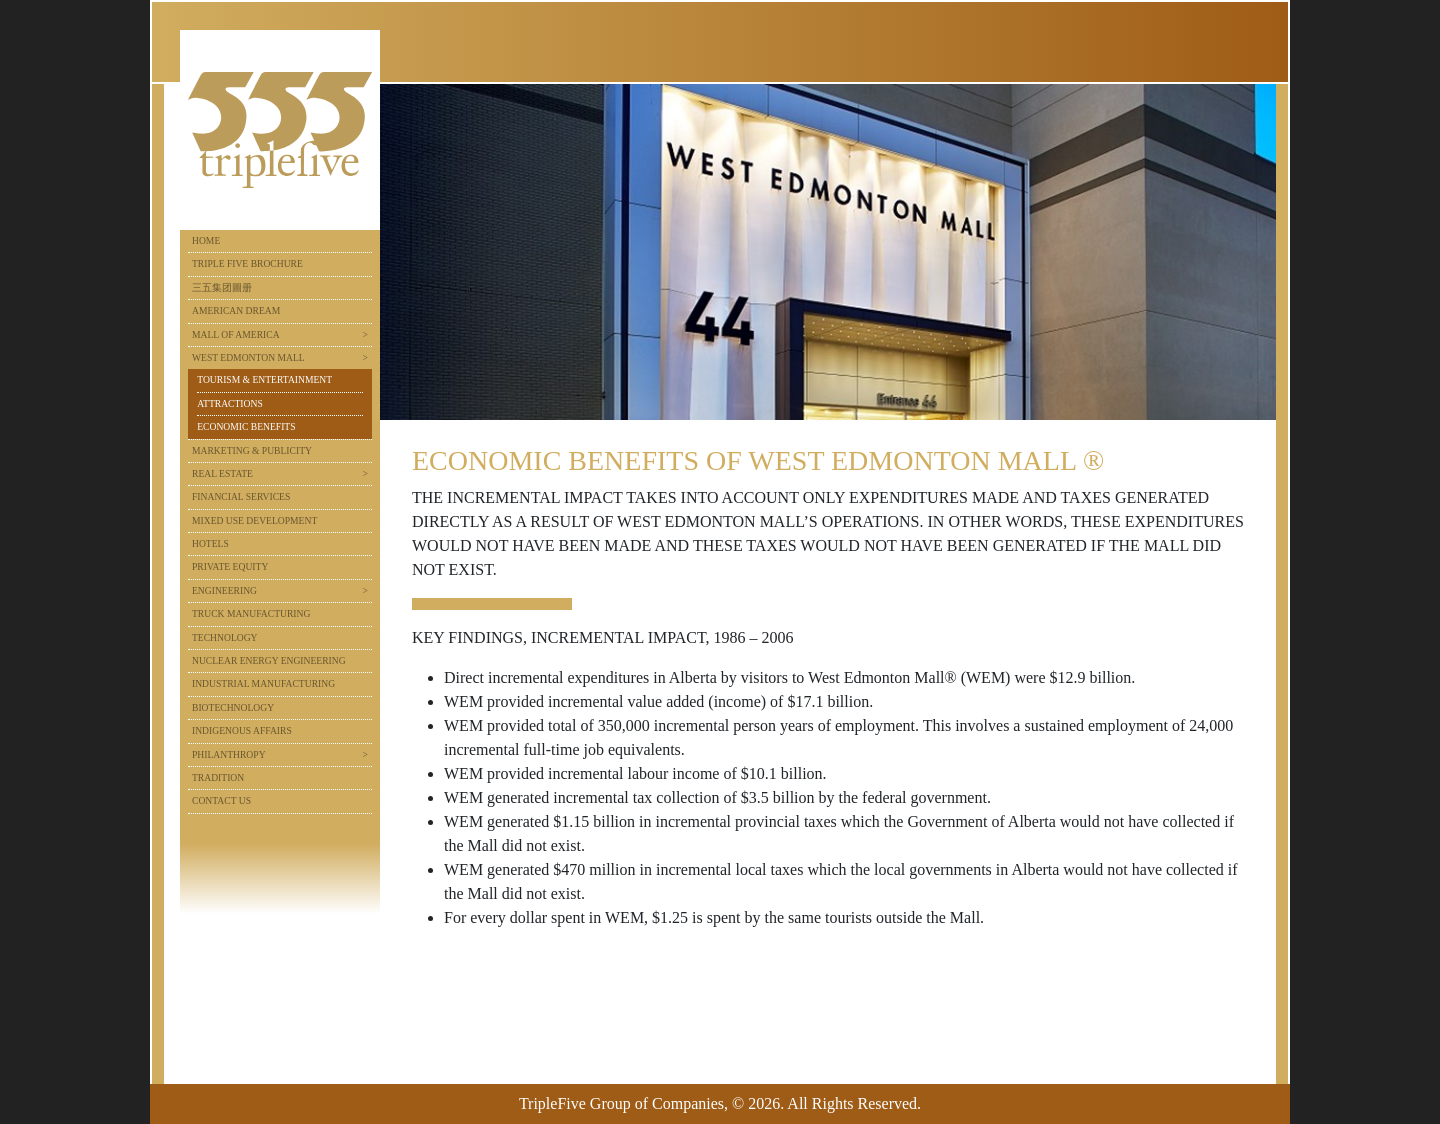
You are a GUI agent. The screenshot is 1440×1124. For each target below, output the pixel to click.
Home (206, 240)
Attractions (230, 403)
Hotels (210, 543)
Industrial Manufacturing (263, 683)
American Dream (236, 310)
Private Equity (230, 566)
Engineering (224, 590)
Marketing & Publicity (252, 450)
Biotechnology (233, 707)
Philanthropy (229, 754)
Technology (225, 637)
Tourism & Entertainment (264, 379)
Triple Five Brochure (247, 263)
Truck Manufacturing (251, 613)
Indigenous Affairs (242, 730)
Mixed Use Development (254, 520)
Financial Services (241, 496)
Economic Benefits (246, 426)
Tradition (218, 777)
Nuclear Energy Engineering (269, 660)
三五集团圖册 (222, 287)
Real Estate (222, 473)
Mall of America (236, 334)
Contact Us (221, 800)
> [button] (365, 334)
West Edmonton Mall (248, 357)
